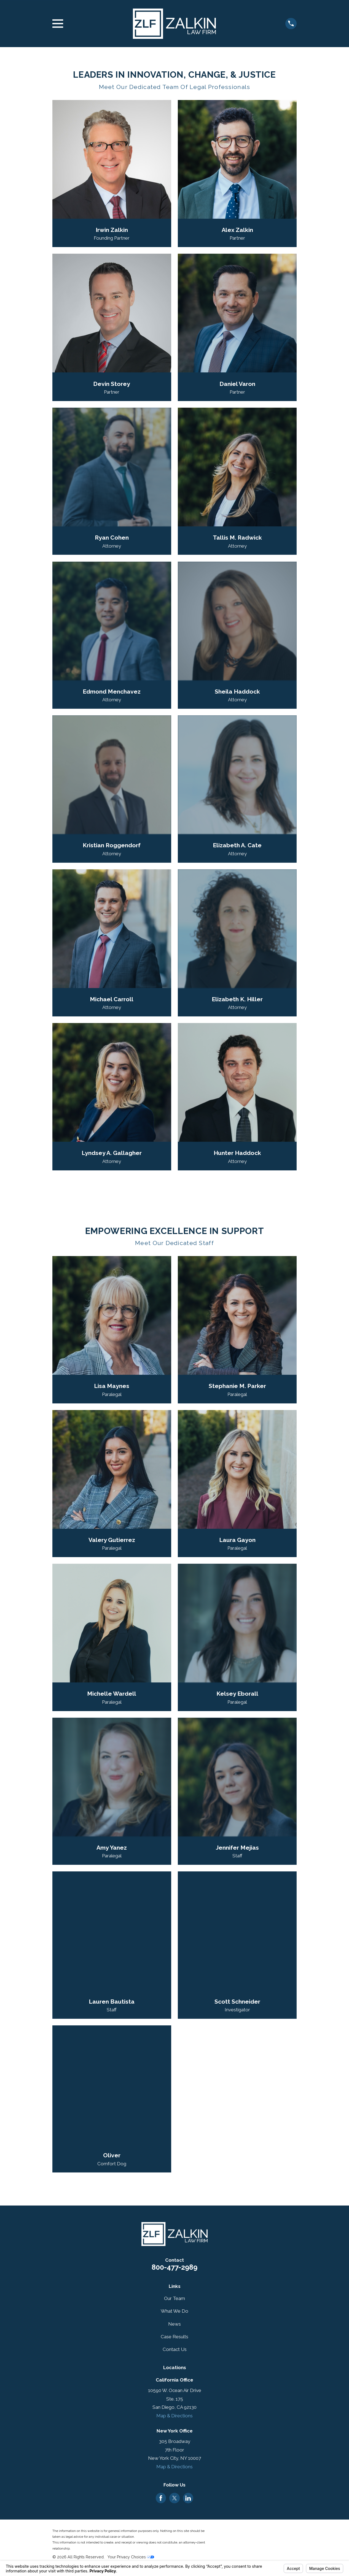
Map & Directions (174, 2415)
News (174, 2324)
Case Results (174, 2336)
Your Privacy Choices (131, 2557)
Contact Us (175, 2349)
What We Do (174, 2311)
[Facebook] (160, 2498)
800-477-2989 (174, 2267)
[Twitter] (174, 2498)
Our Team (174, 2298)
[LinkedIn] (188, 2498)
